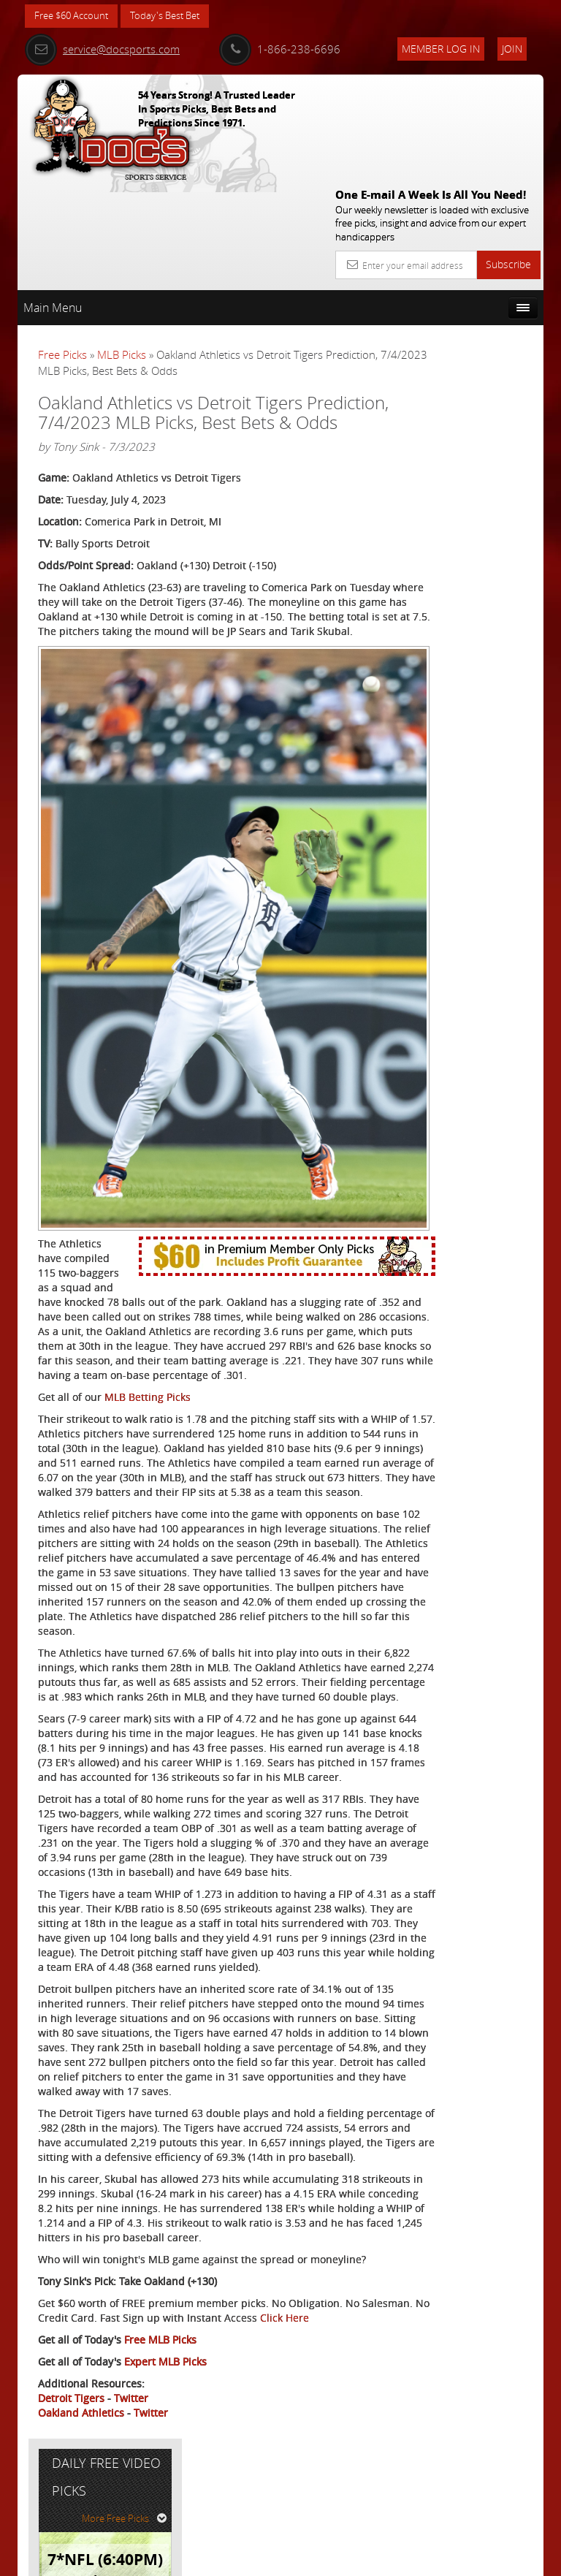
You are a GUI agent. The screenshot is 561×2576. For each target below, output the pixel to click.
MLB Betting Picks (147, 1229)
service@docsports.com (102, 49)
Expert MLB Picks (165, 2456)
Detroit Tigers (71, 2493)
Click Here (62, 2413)
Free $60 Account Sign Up (467, 611)
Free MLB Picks (160, 2435)
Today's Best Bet (175, 16)
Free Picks (62, 247)
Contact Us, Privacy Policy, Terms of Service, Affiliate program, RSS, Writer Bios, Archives (368, 2558)
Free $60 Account (74, 16)
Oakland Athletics (81, 2508)
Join (512, 49)
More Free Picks (477, 312)
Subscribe (508, 157)
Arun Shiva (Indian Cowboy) (489, 475)
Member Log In (441, 49)
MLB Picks (121, 247)
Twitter (131, 2493)
